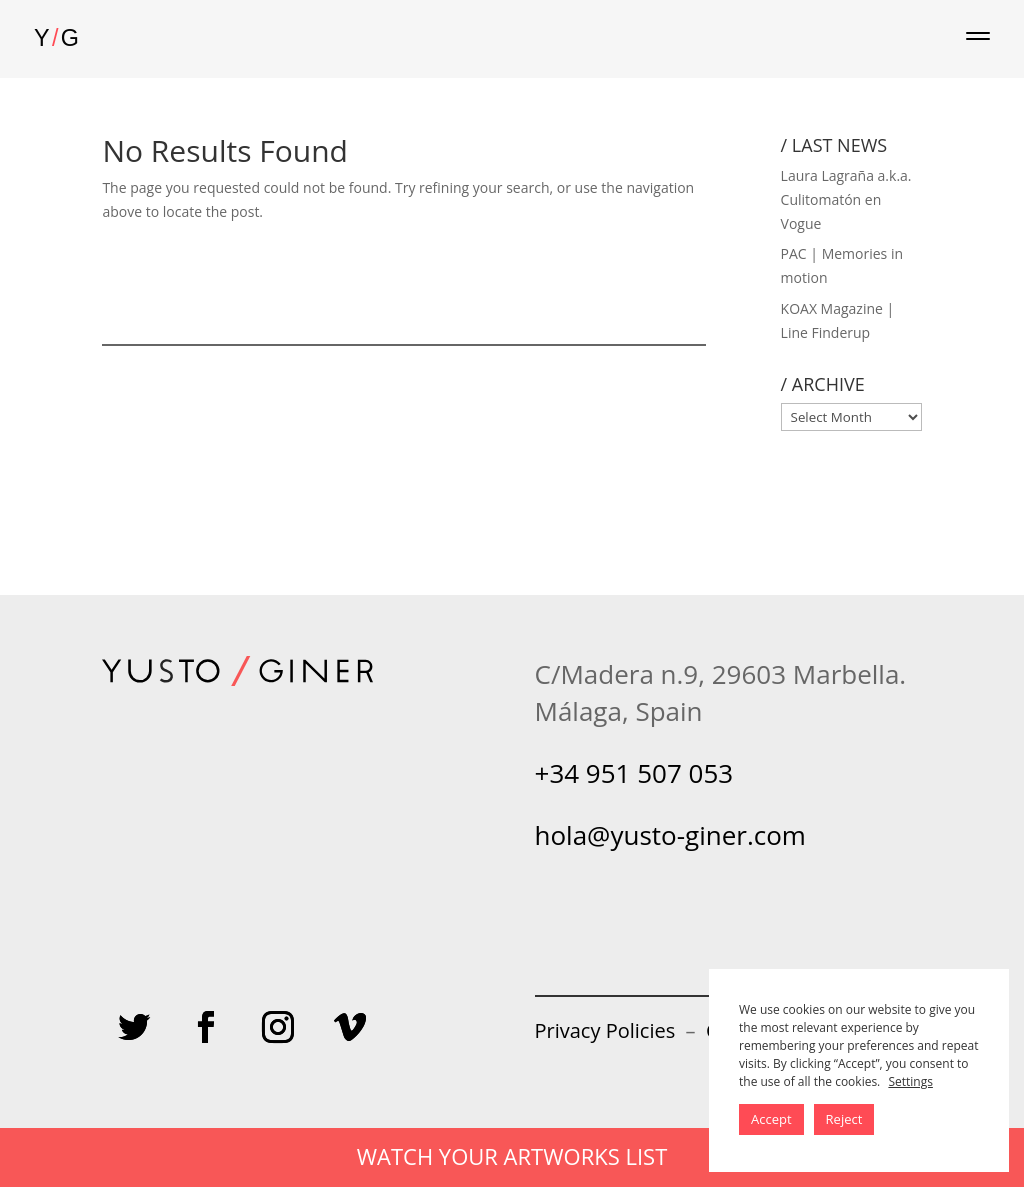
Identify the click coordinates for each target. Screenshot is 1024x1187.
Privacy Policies (605, 1030)
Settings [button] (910, 1081)
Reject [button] (844, 1119)
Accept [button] (771, 1119)
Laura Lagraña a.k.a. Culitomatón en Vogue (846, 199)
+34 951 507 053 (634, 773)
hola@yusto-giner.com (670, 835)
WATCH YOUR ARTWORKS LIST (512, 1156)
